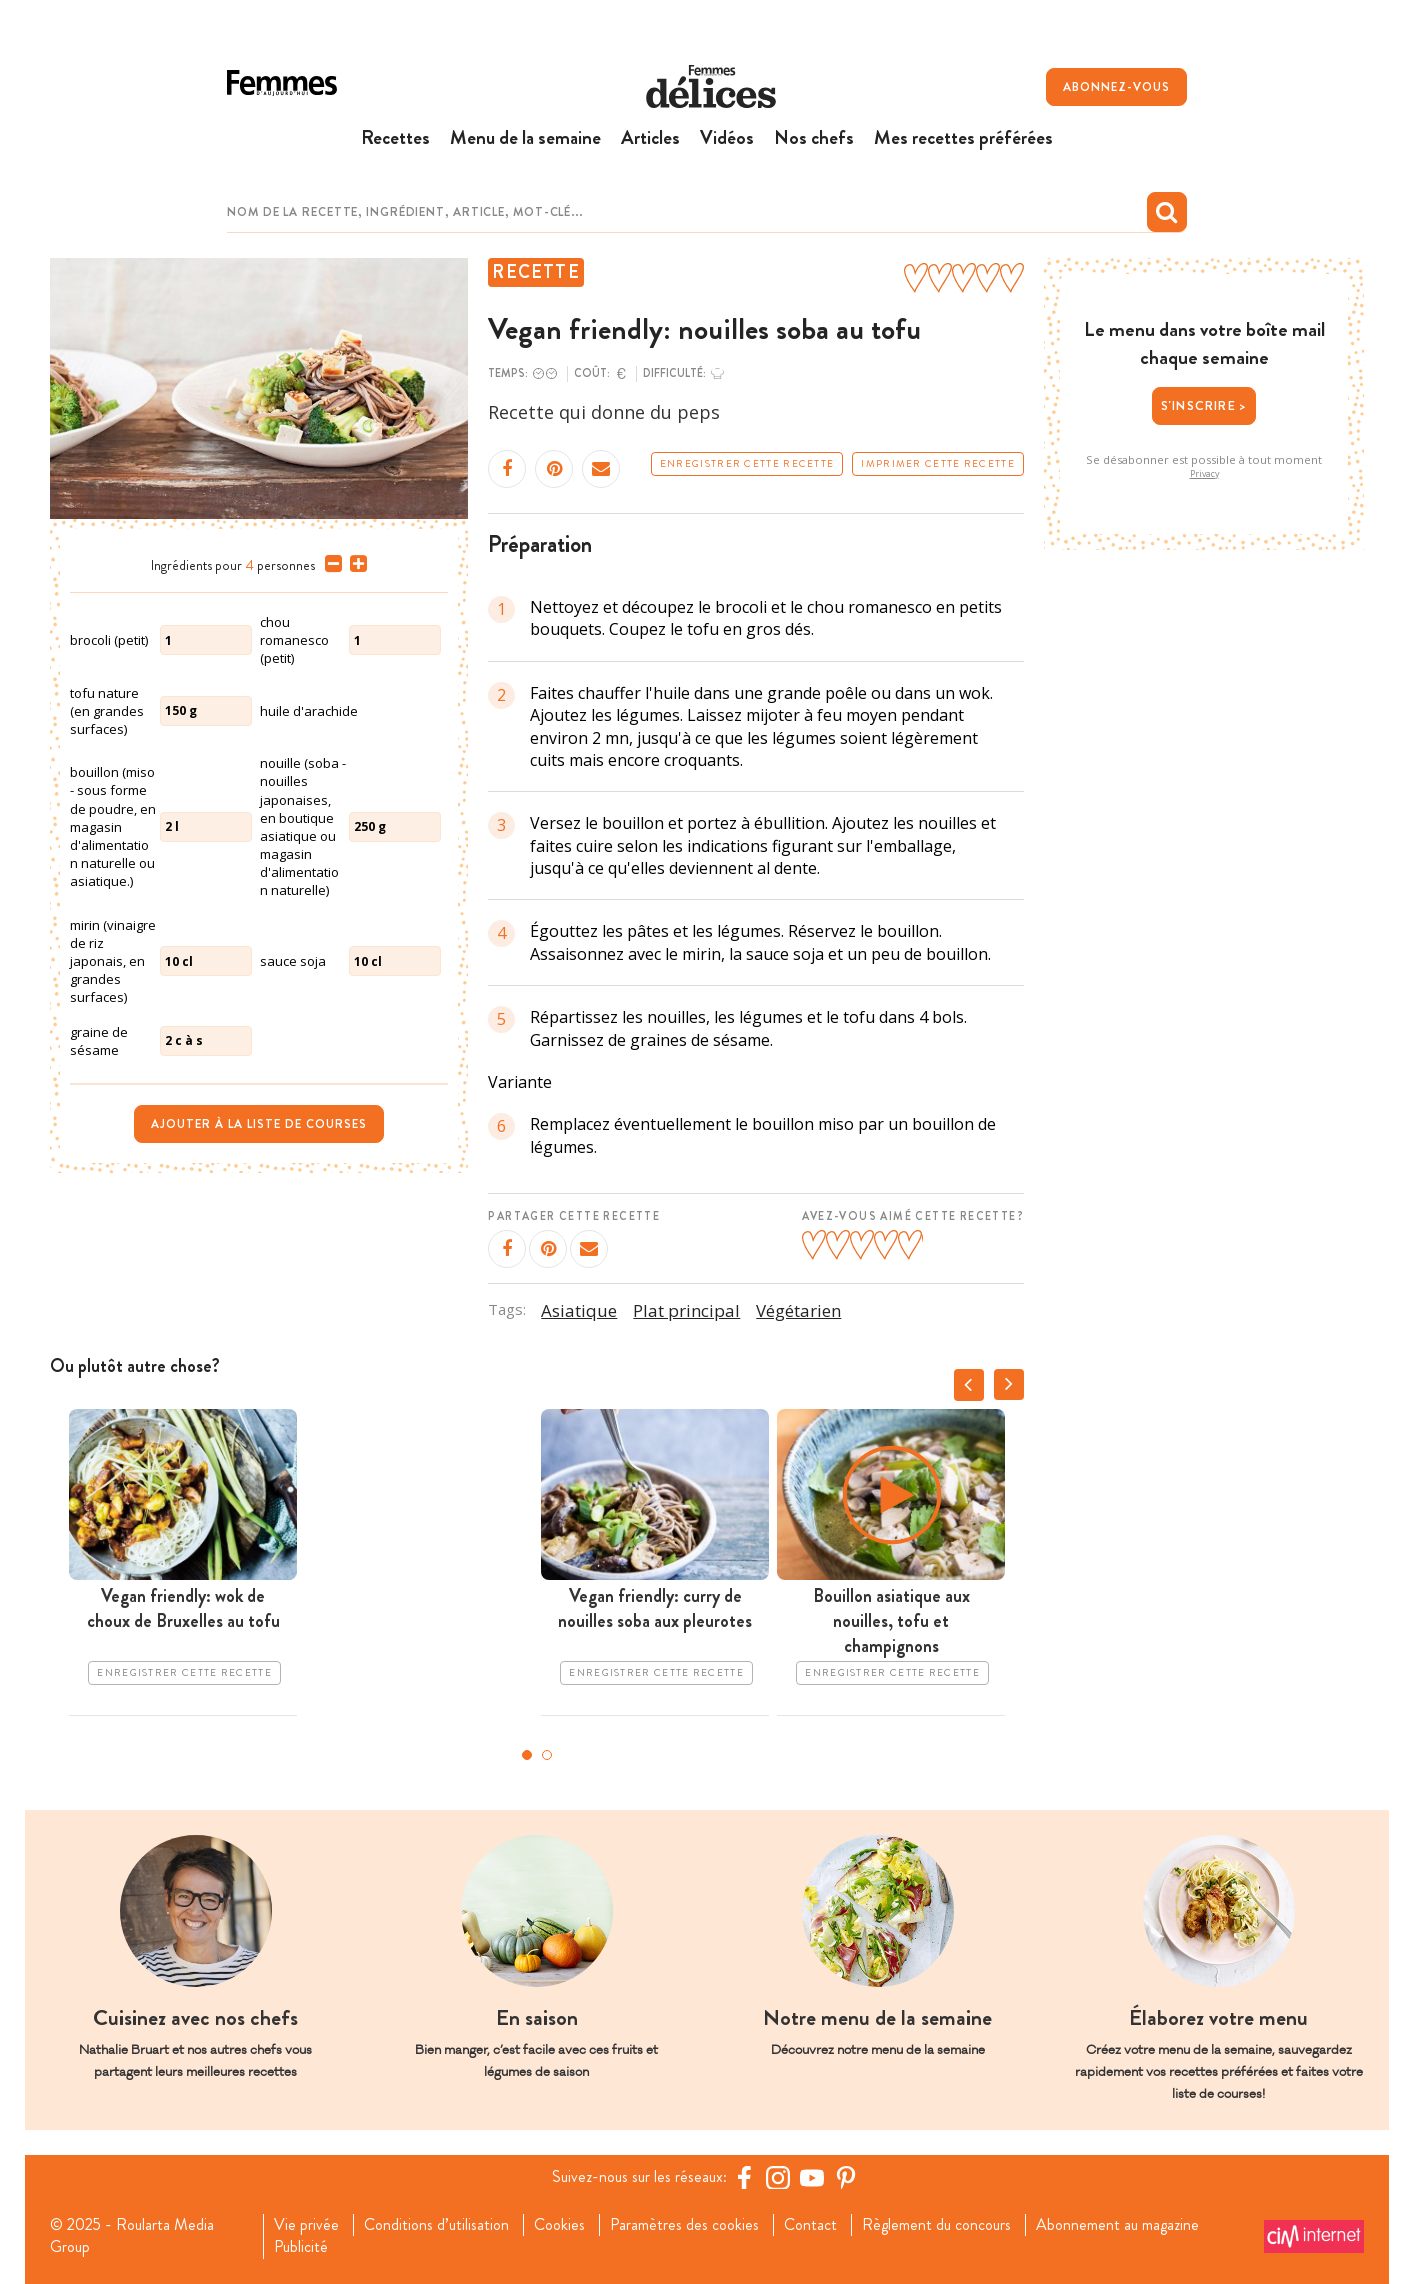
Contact (810, 2225)
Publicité (301, 2247)
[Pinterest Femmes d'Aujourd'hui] (846, 2177)
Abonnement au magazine (1117, 2225)
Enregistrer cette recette (747, 464)
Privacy (1204, 474)
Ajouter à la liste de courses (259, 1124)
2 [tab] (547, 1755)
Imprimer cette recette (938, 464)
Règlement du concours (936, 2225)
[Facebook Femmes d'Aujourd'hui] (744, 2177)
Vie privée (306, 2225)
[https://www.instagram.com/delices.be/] (778, 2177)
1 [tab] (527, 1755)
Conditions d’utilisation (436, 2225)
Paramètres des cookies (684, 2225)
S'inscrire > (1204, 405)
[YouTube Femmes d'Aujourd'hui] (812, 2177)
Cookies (559, 2225)
